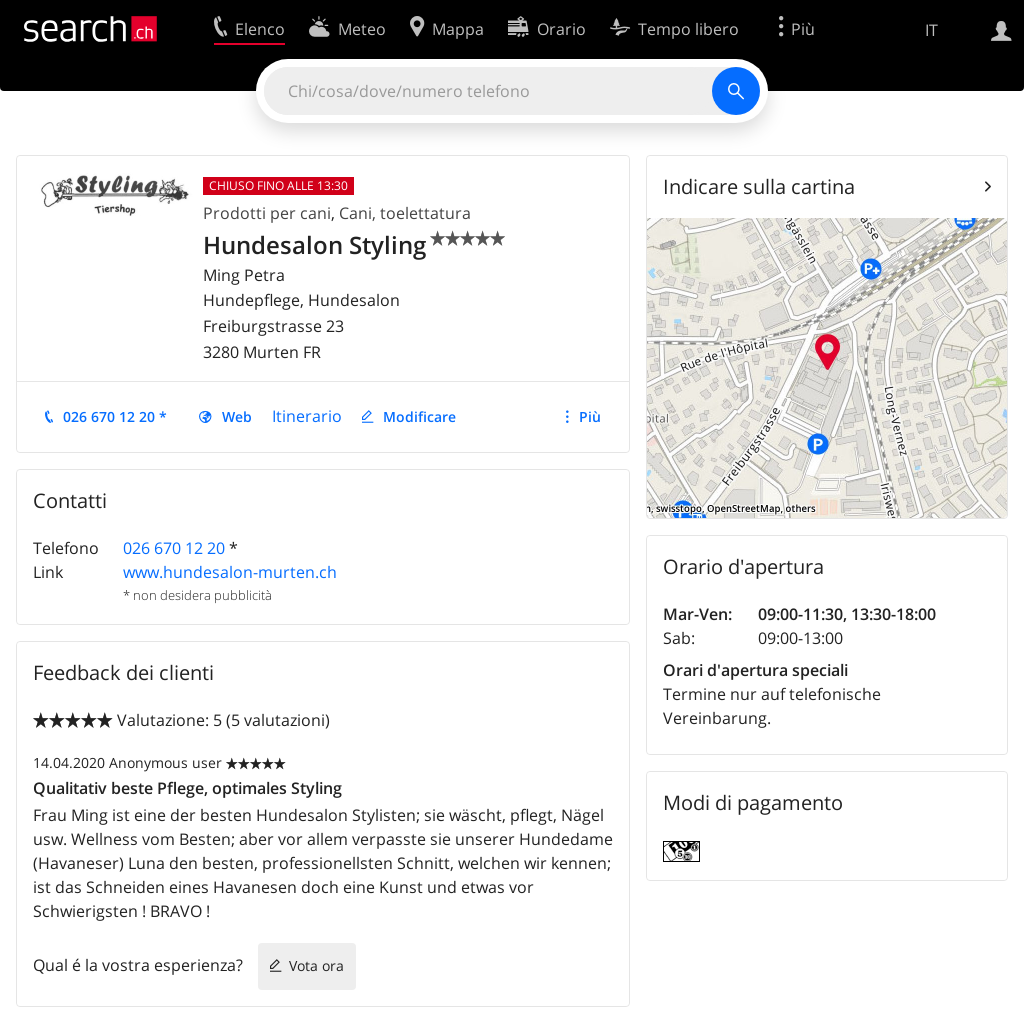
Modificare (419, 416)
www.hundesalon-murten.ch (230, 572)
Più (590, 416)
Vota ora (316, 965)
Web (237, 416)
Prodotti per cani (267, 213)
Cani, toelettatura (405, 213)
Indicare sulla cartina (759, 186)
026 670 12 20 (174, 548)
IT (931, 30)
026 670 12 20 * (115, 416)
